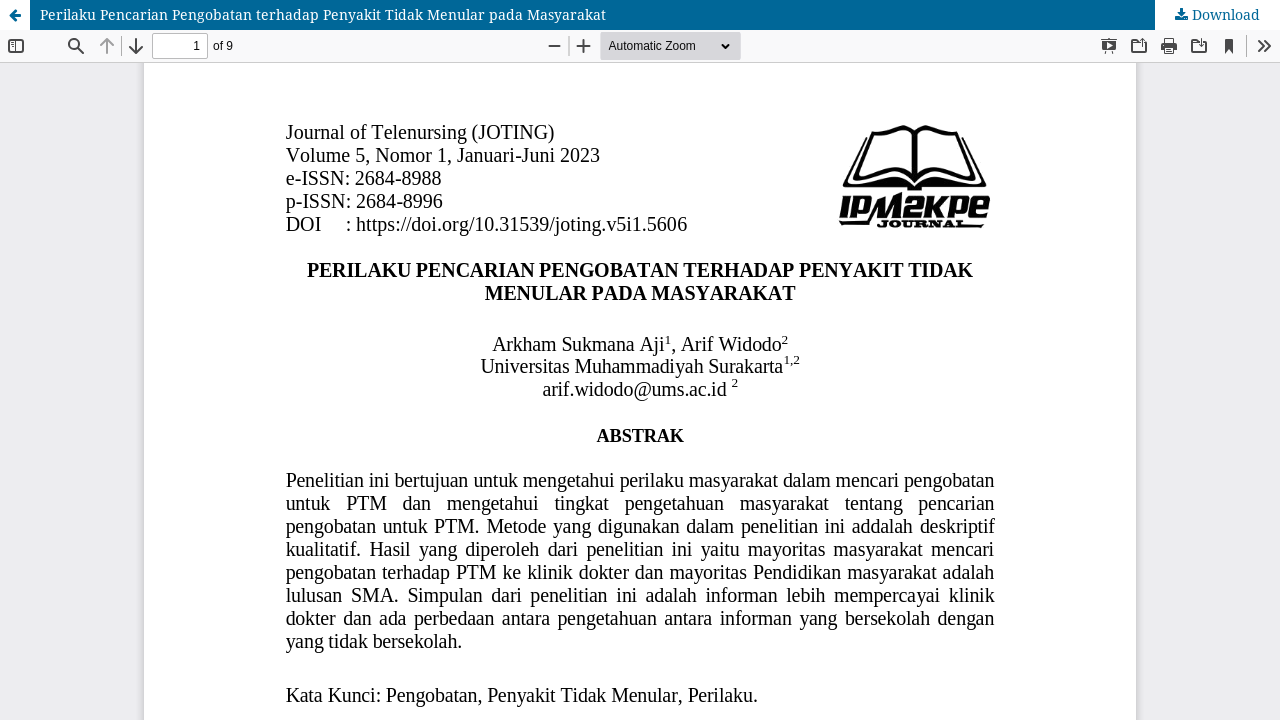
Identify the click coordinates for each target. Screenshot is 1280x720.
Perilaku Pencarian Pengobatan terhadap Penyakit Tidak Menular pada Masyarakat (323, 14)
